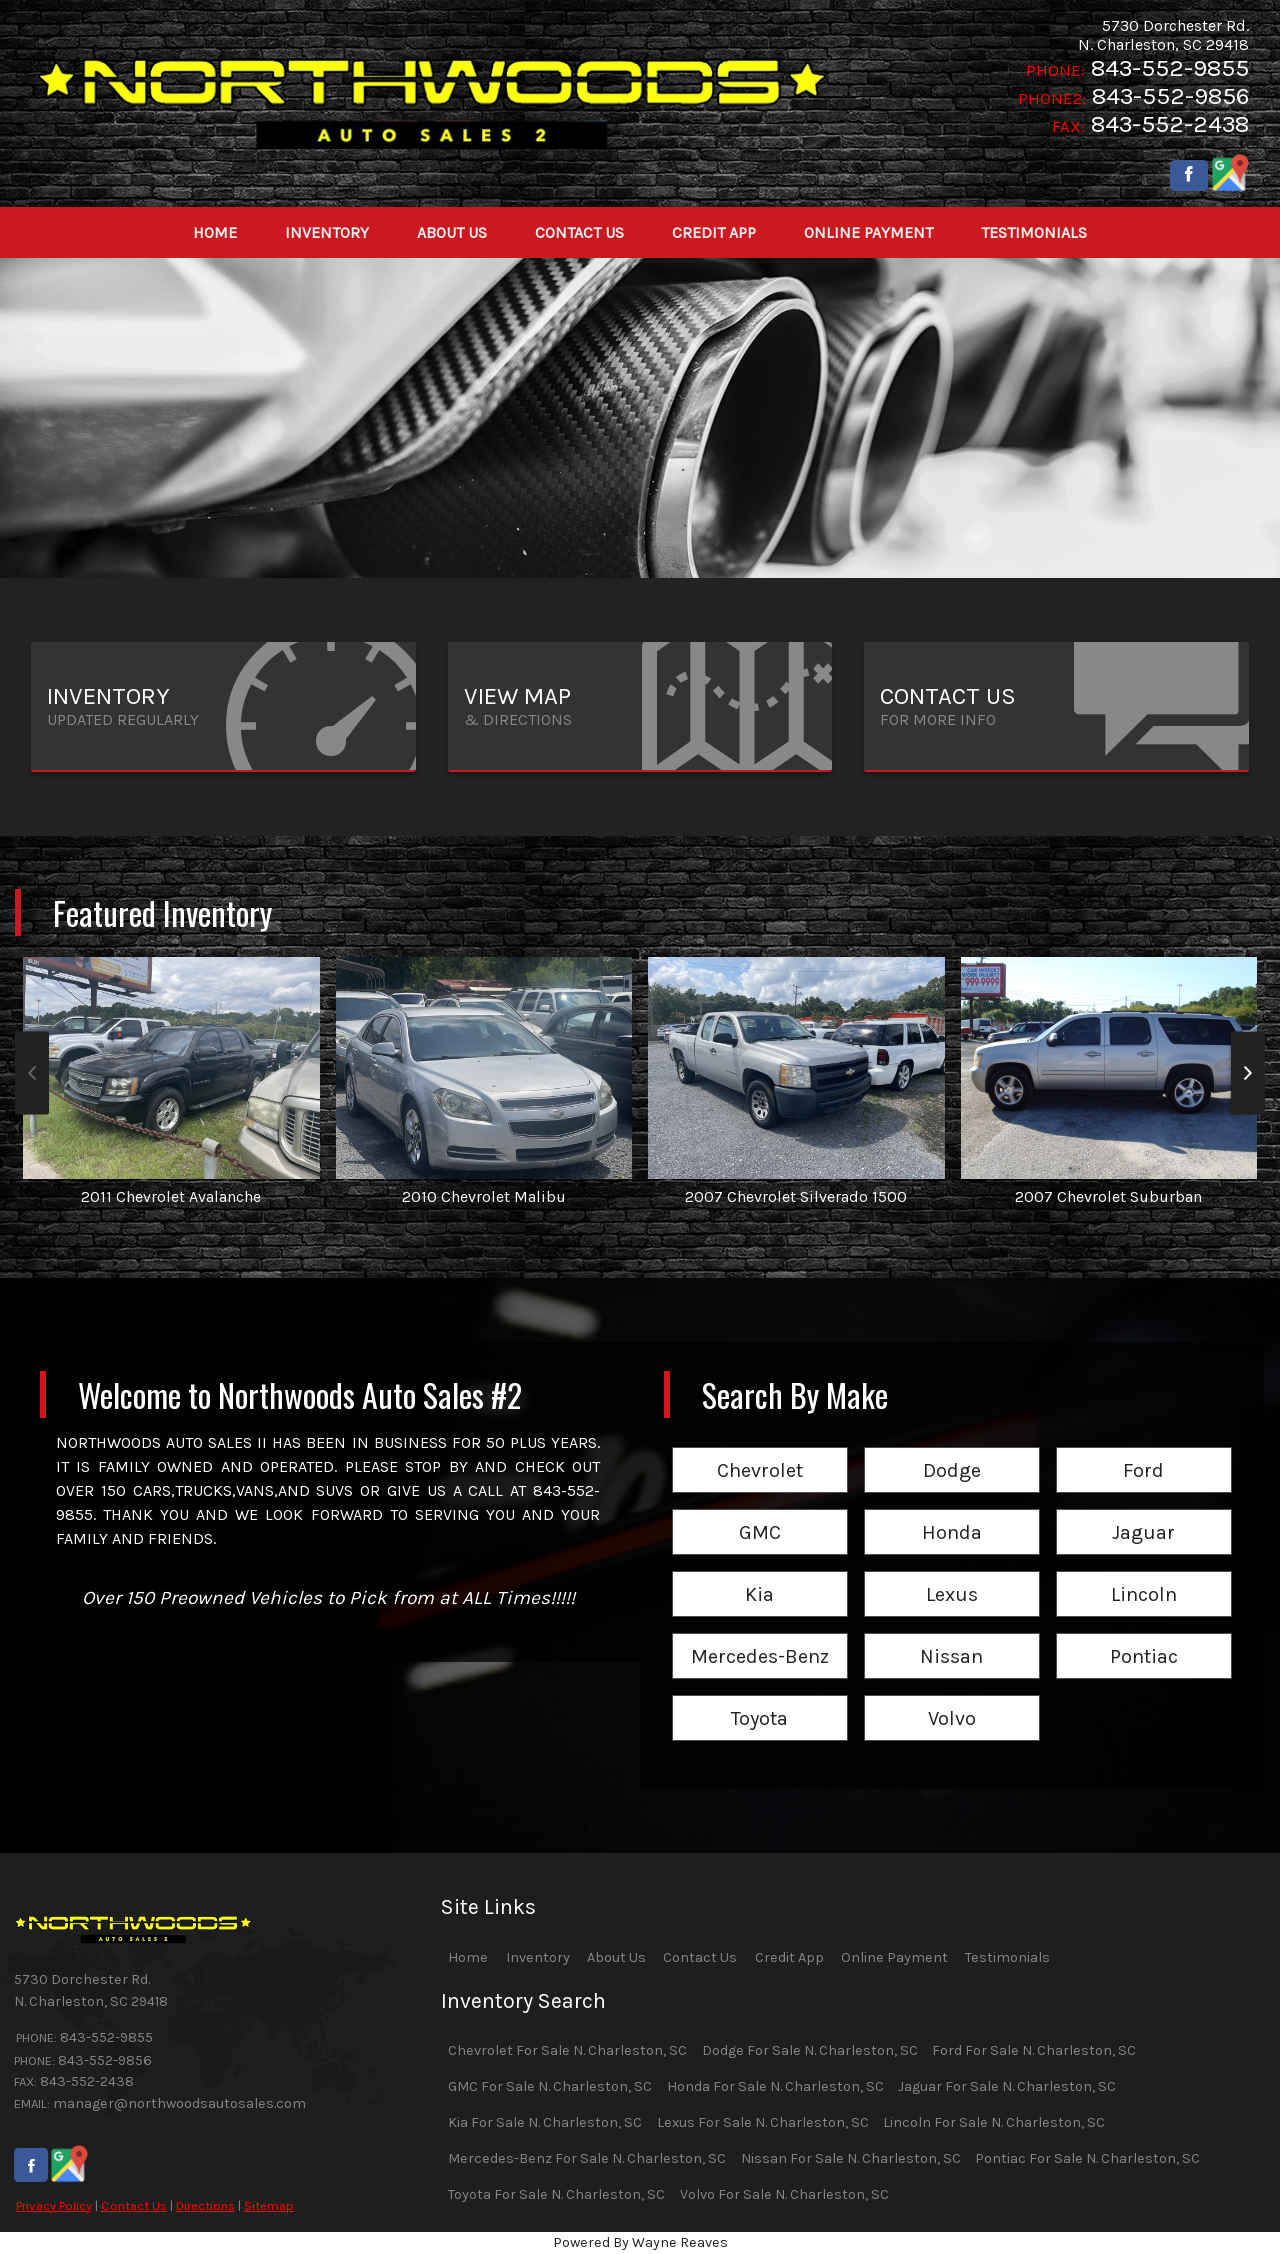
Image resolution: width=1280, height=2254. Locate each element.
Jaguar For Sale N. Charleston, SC (1007, 2086)
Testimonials (1007, 1957)
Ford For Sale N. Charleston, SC (1034, 2050)
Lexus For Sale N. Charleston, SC (763, 2122)
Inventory (538, 1957)
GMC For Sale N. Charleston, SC (550, 2086)
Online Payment (894, 1957)
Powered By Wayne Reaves (640, 2242)
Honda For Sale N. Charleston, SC (775, 2086)
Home (468, 1957)
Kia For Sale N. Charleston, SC (545, 2122)
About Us (616, 1957)
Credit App (789, 1957)
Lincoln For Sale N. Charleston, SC (994, 2122)
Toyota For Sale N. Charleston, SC (556, 2194)
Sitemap (269, 2205)
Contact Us (134, 2205)
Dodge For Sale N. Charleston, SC (810, 2050)
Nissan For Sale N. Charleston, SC (851, 2158)
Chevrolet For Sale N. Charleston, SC (567, 2050)
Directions (205, 2205)
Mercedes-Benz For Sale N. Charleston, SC (587, 2158)
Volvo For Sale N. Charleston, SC (784, 2194)
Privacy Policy (54, 2205)
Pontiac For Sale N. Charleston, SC (1087, 2158)
